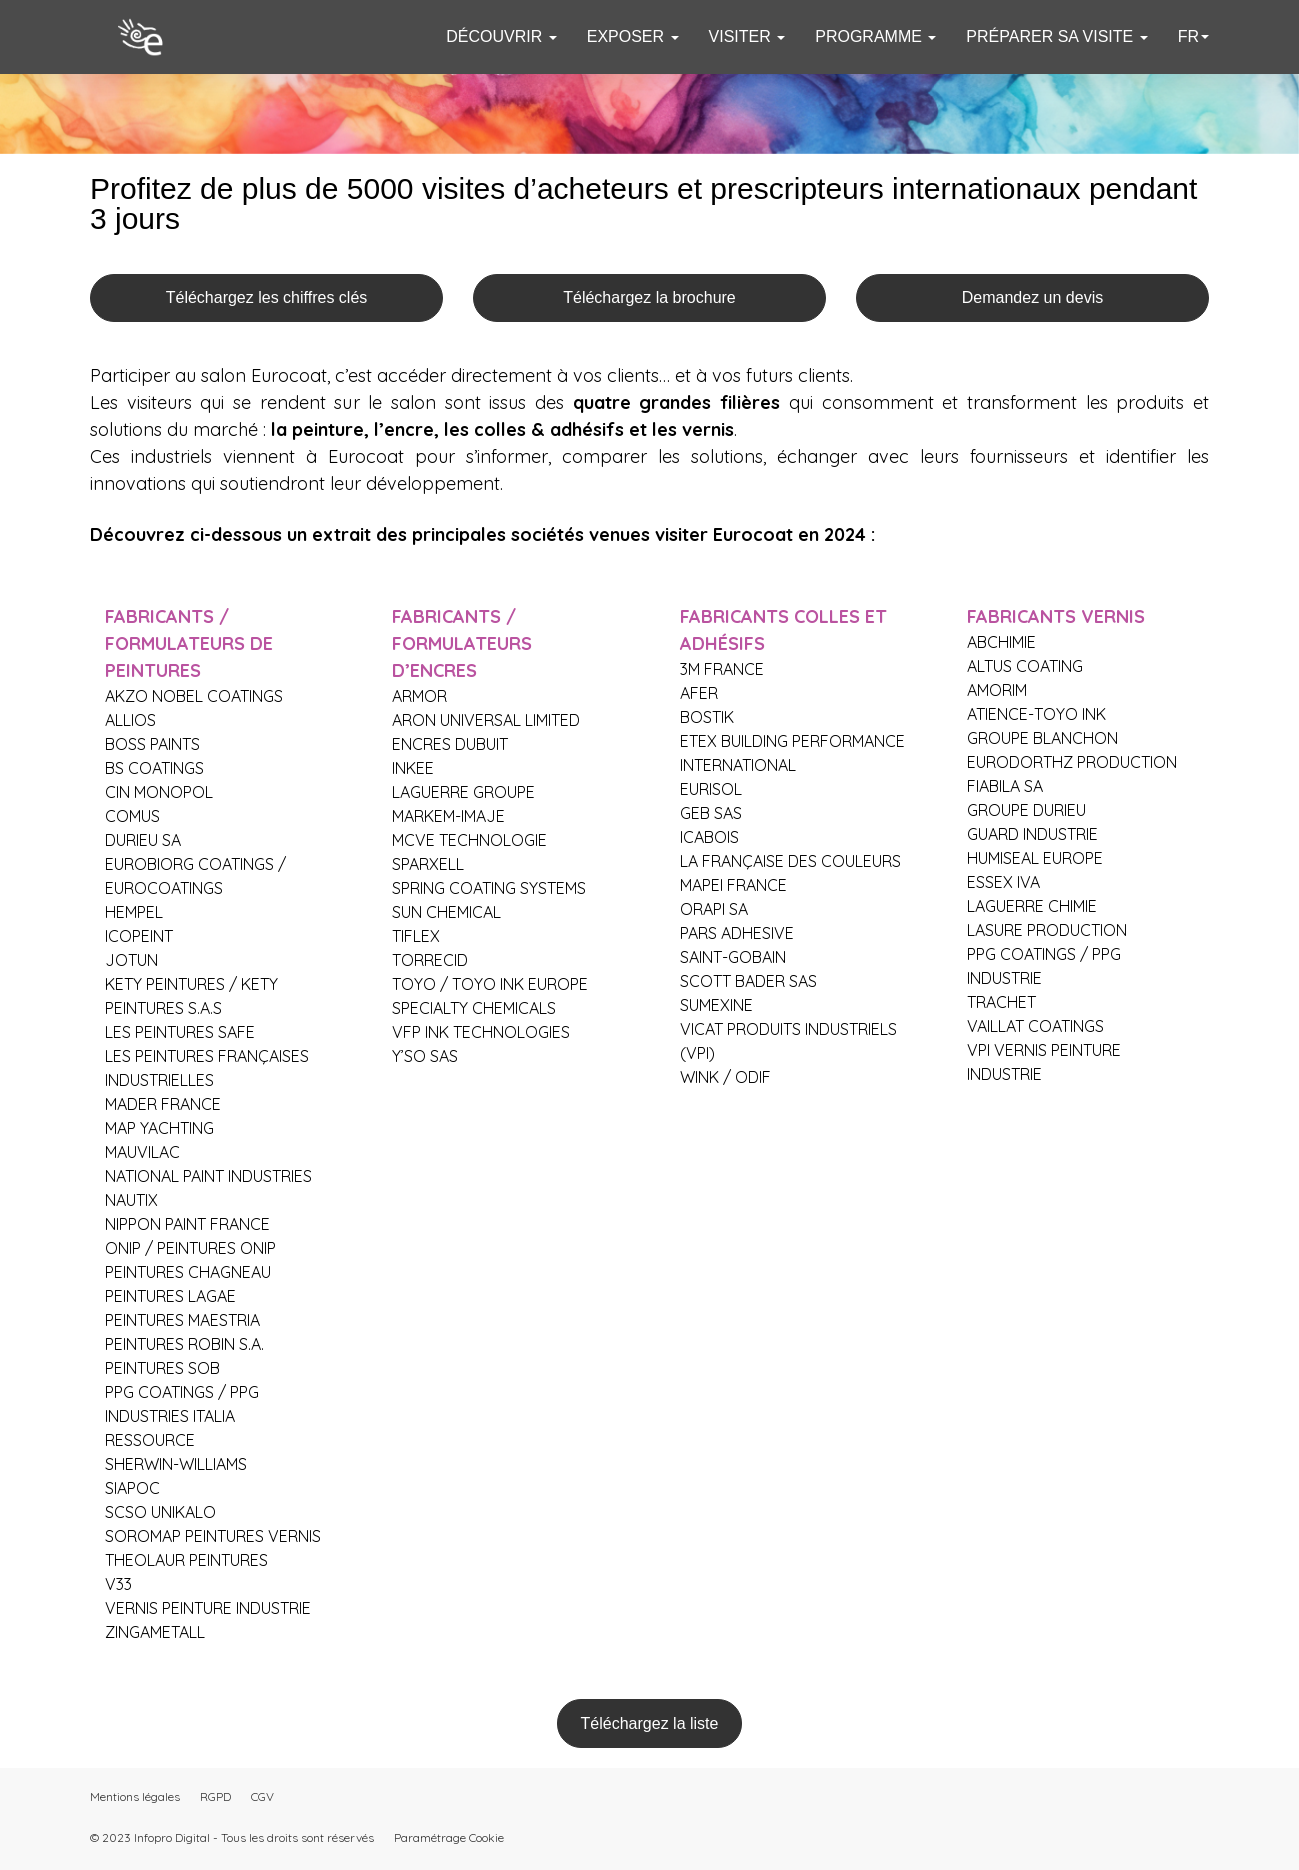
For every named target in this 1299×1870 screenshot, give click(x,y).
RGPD (215, 1796)
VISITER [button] (747, 36)
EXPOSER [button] (633, 36)
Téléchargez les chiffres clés (267, 297)
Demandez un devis (1032, 297)
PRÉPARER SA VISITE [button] (1056, 36)
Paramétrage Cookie (449, 1837)
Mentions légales (135, 1796)
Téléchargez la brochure (649, 297)
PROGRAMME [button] (875, 36)
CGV (262, 1796)
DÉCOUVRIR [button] (501, 36)
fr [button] (1193, 36)
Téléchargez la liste (650, 1723)
